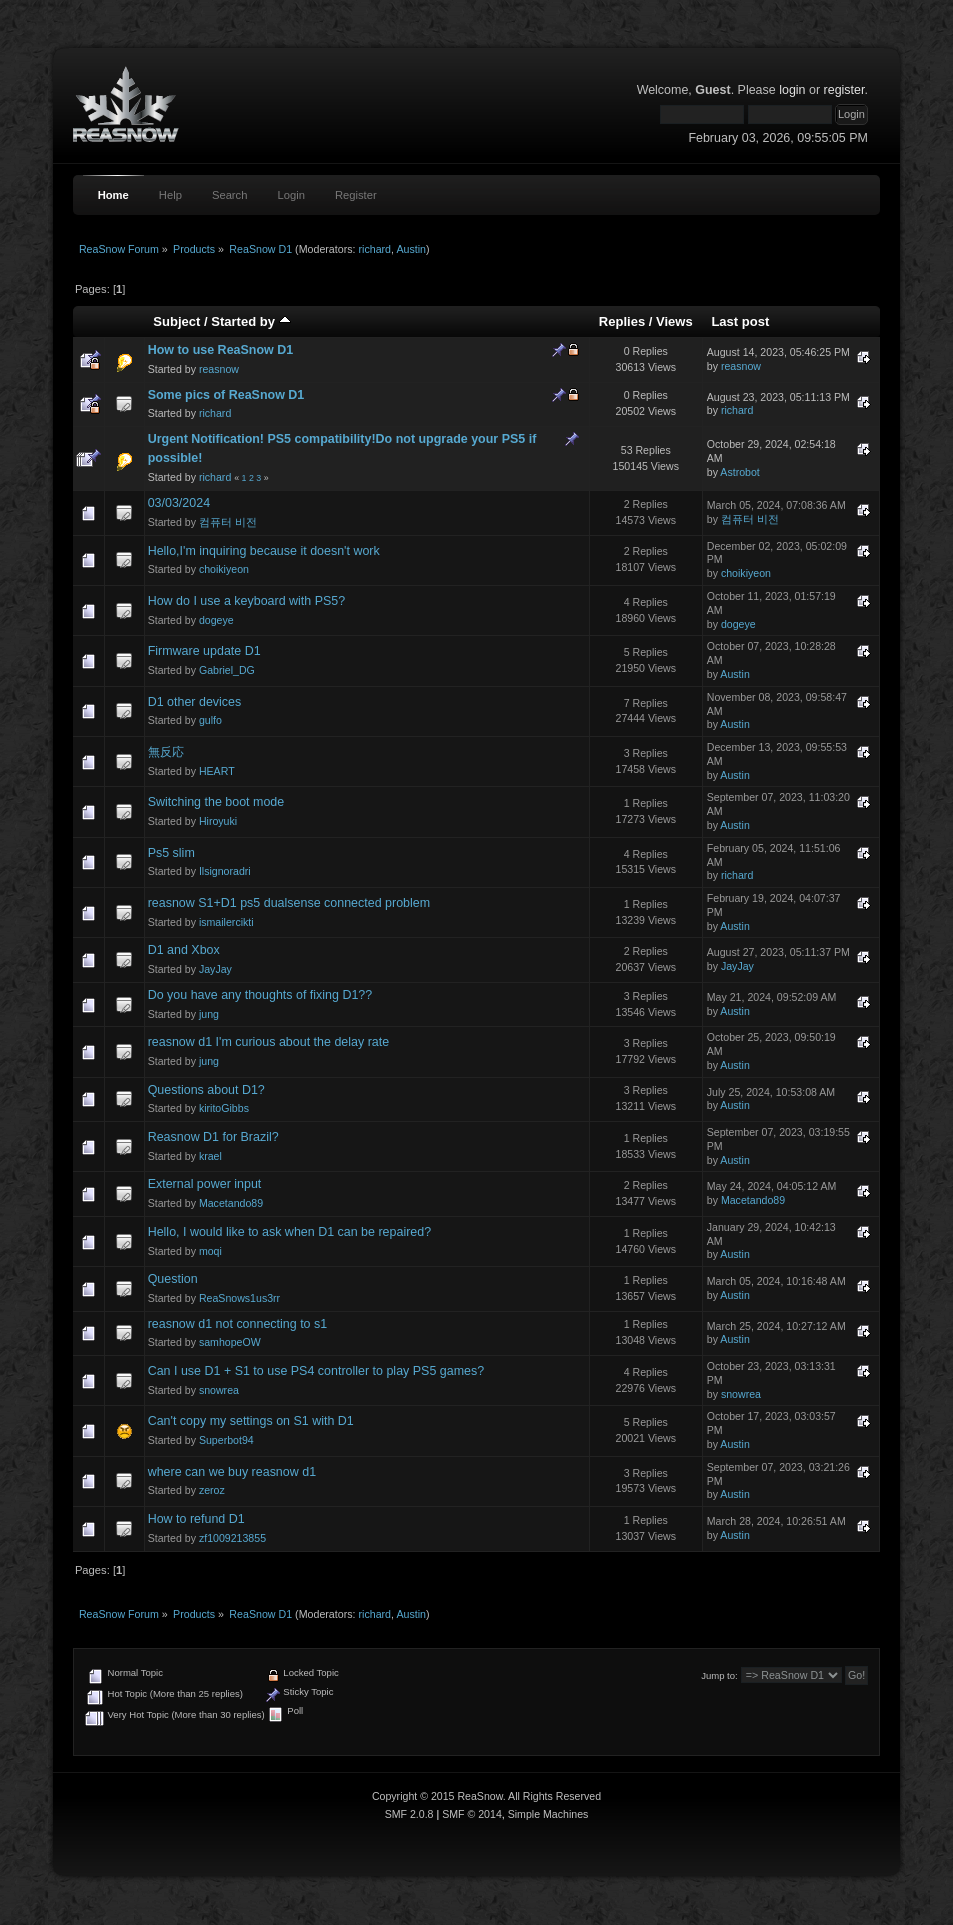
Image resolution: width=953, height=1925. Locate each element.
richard (374, 249)
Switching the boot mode (216, 802)
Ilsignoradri (225, 871)
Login (290, 195)
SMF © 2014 (472, 1814)
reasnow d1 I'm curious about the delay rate (269, 1042)
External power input (205, 1184)
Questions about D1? (206, 1090)
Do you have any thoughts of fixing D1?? (260, 995)
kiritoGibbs (224, 1108)
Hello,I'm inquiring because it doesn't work (264, 551)
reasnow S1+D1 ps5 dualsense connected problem (289, 903)
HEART (217, 771)
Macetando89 (231, 1203)
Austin (411, 249)
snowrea (219, 1390)
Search (230, 195)
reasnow (219, 369)
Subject (176, 321)
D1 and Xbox (184, 950)
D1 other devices (195, 702)
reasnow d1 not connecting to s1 (238, 1324)
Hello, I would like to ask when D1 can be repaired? (289, 1232)
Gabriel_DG (227, 670)
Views (674, 321)
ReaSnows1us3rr (239, 1298)
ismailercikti (226, 922)
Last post (740, 321)
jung (209, 1014)
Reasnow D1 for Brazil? (213, 1137)
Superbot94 (226, 1440)
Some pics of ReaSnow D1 (226, 395)
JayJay (215, 969)
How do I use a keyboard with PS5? (247, 601)
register (844, 90)
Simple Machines (548, 1814)
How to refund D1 (196, 1519)
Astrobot (739, 472)
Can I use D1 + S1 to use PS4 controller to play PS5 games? (316, 1371)
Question (173, 1279)
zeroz (212, 1490)
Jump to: (719, 1675)
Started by (250, 321)
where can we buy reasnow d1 (232, 1472)
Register (356, 195)
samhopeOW (230, 1342)
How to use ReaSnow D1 (221, 350)
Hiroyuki (218, 821)
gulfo (210, 720)
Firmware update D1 (204, 651)
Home (113, 195)
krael (210, 1156)
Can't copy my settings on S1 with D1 (251, 1421)
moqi (210, 1251)
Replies (622, 321)
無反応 (166, 752)
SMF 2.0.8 (409, 1814)
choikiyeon (224, 569)
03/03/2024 (179, 503)
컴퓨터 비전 (228, 522)
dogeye (216, 620)
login (792, 90)
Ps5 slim (171, 853)
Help (170, 195)
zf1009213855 (232, 1538)
